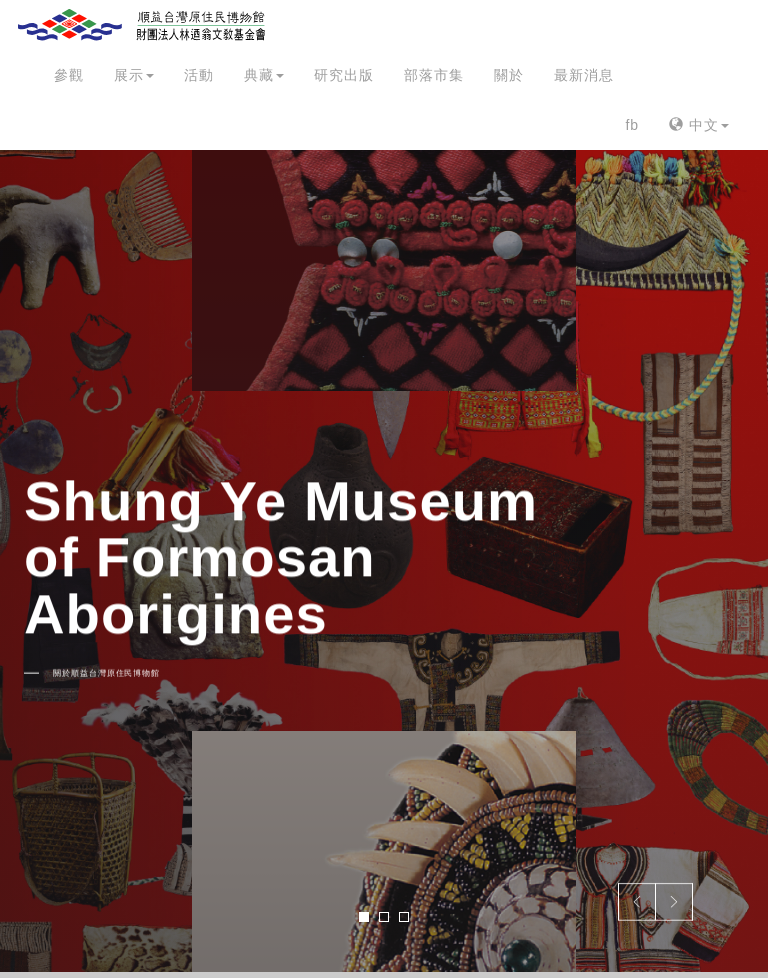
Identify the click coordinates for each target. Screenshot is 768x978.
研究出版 (344, 75)
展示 (134, 75)
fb (632, 125)
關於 (509, 75)
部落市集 (434, 75)
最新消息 (584, 75)
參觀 (69, 75)
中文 (699, 125)
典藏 (264, 75)
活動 (199, 75)
